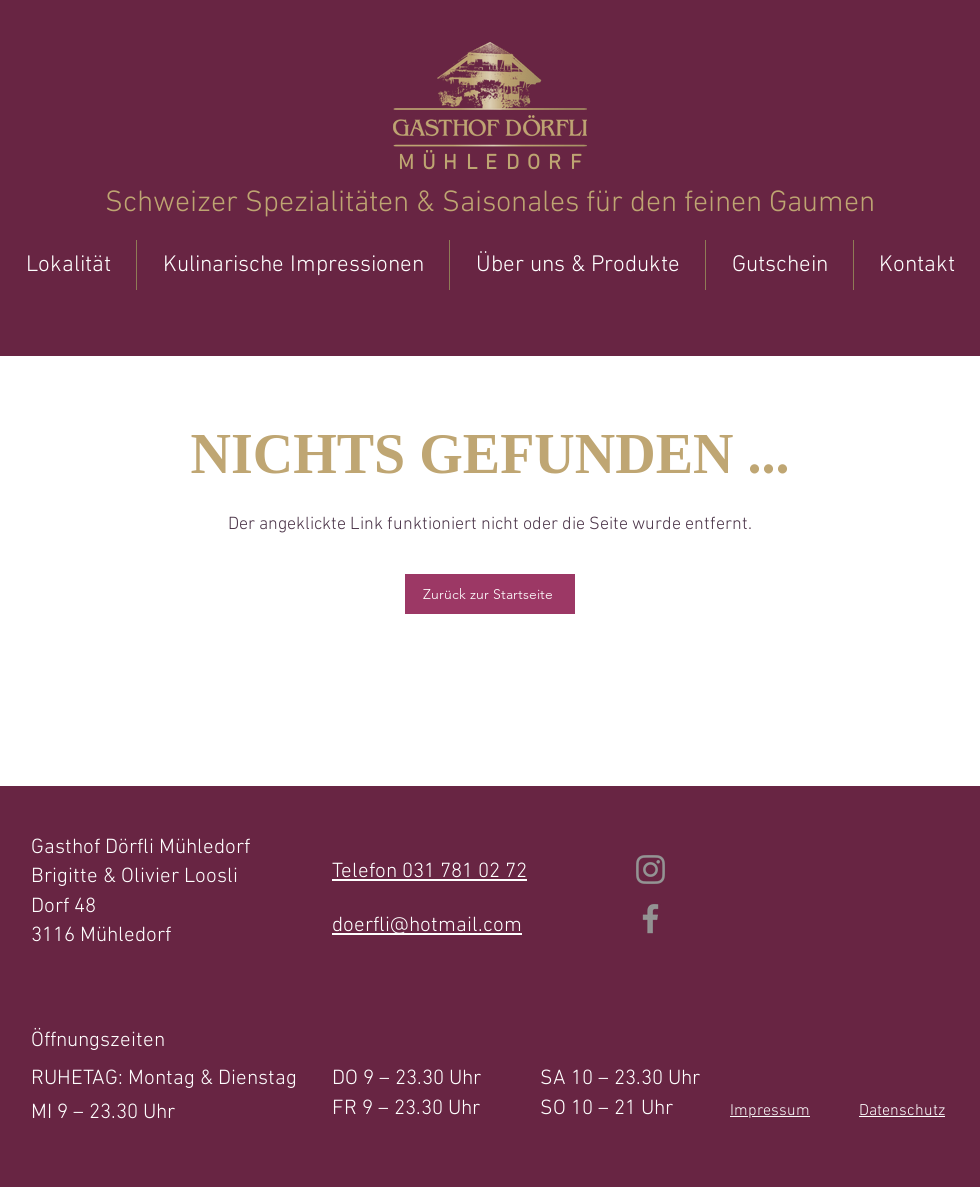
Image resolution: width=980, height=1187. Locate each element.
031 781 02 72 (464, 871)
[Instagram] (650, 869)
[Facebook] (650, 918)
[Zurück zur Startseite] (490, 594)
